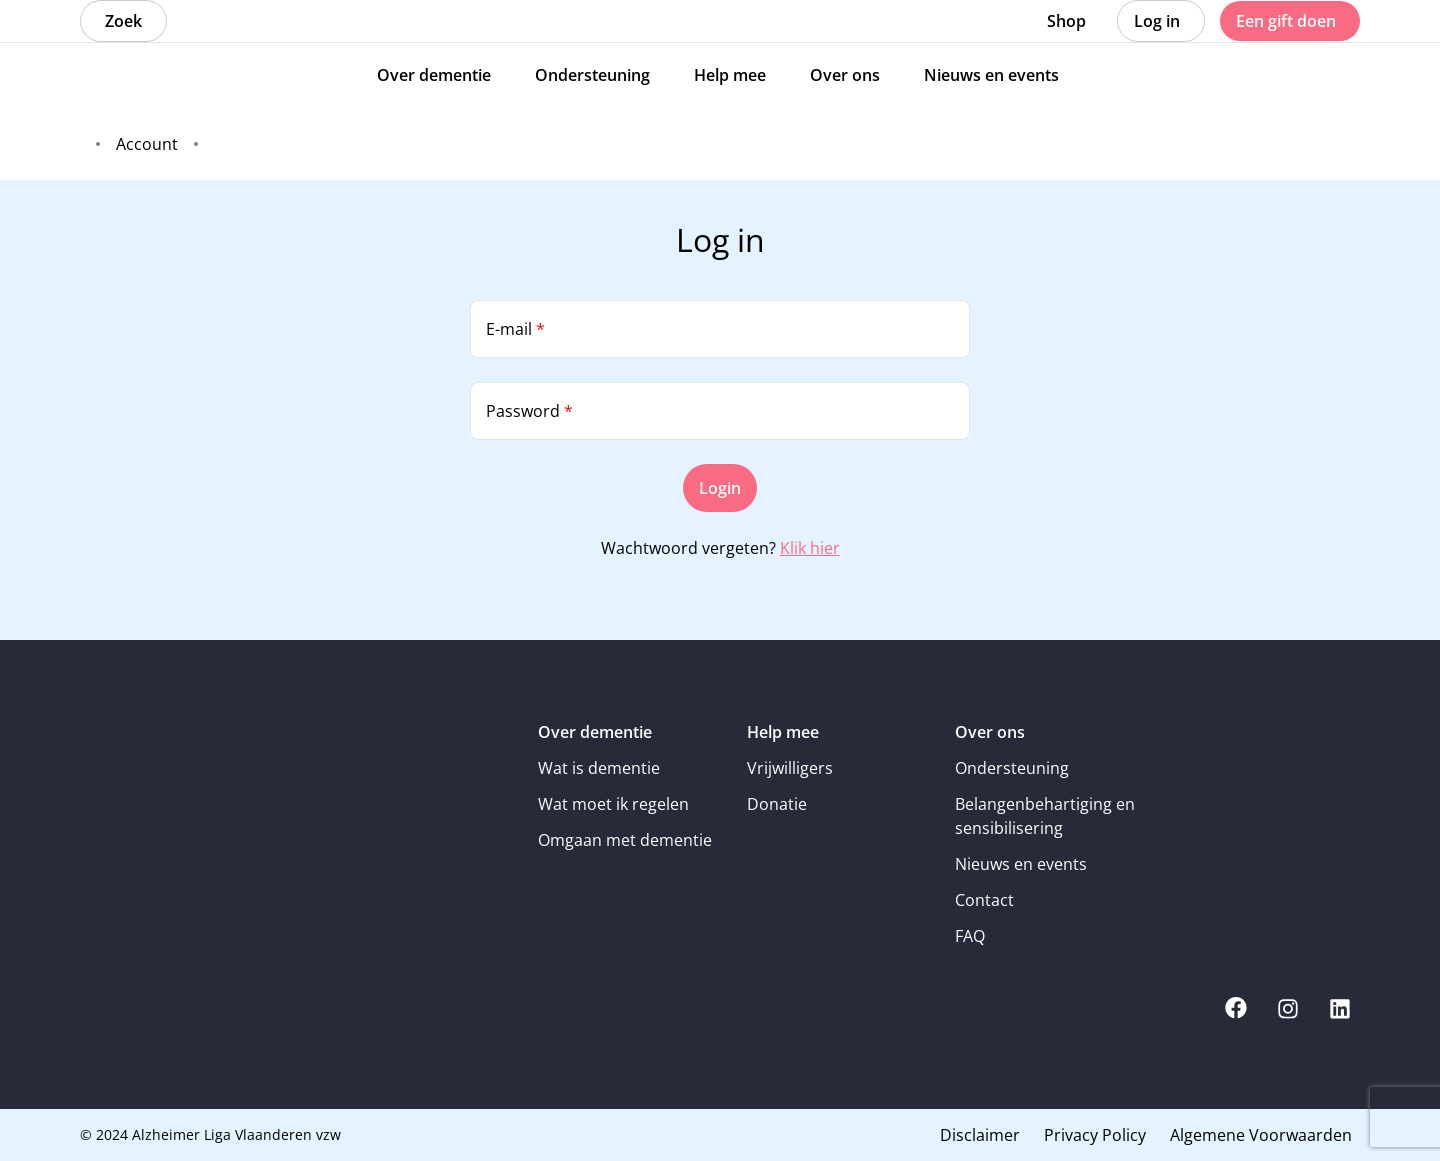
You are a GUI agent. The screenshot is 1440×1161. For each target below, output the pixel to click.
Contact (984, 900)
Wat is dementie (599, 768)
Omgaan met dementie (625, 840)
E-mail (515, 329)
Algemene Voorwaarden (1261, 1135)
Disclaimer (980, 1135)
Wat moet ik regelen (613, 804)
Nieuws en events (1021, 864)
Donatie (777, 804)
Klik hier (810, 548)
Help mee (783, 732)
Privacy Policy (1095, 1135)
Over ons (990, 732)
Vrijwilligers (790, 768)
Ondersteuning (1012, 768)
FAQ (970, 936)
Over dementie (595, 732)
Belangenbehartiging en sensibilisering (1045, 816)
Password (529, 411)
